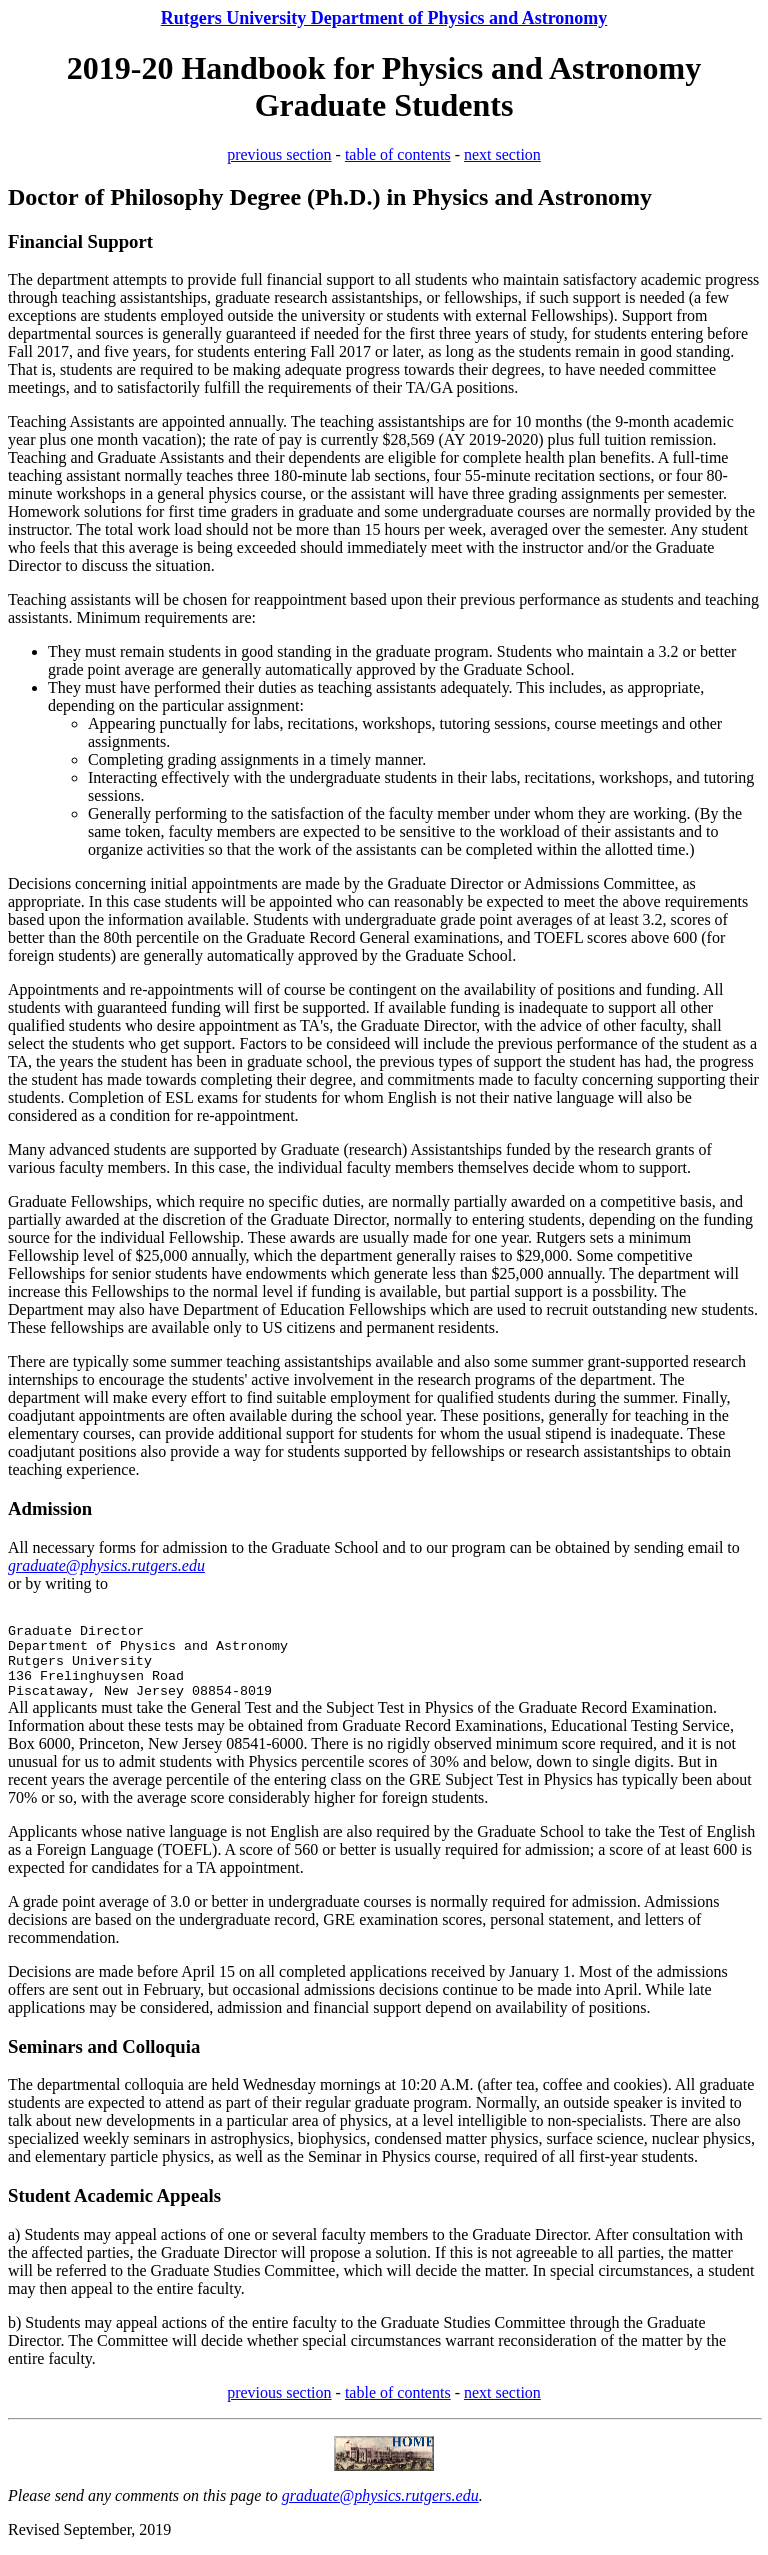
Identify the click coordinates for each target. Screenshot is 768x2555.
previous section (279, 154)
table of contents (398, 154)
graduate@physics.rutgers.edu (380, 2495)
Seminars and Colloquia (104, 2046)
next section (502, 154)
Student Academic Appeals (114, 2195)
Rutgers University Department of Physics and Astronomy (384, 18)
